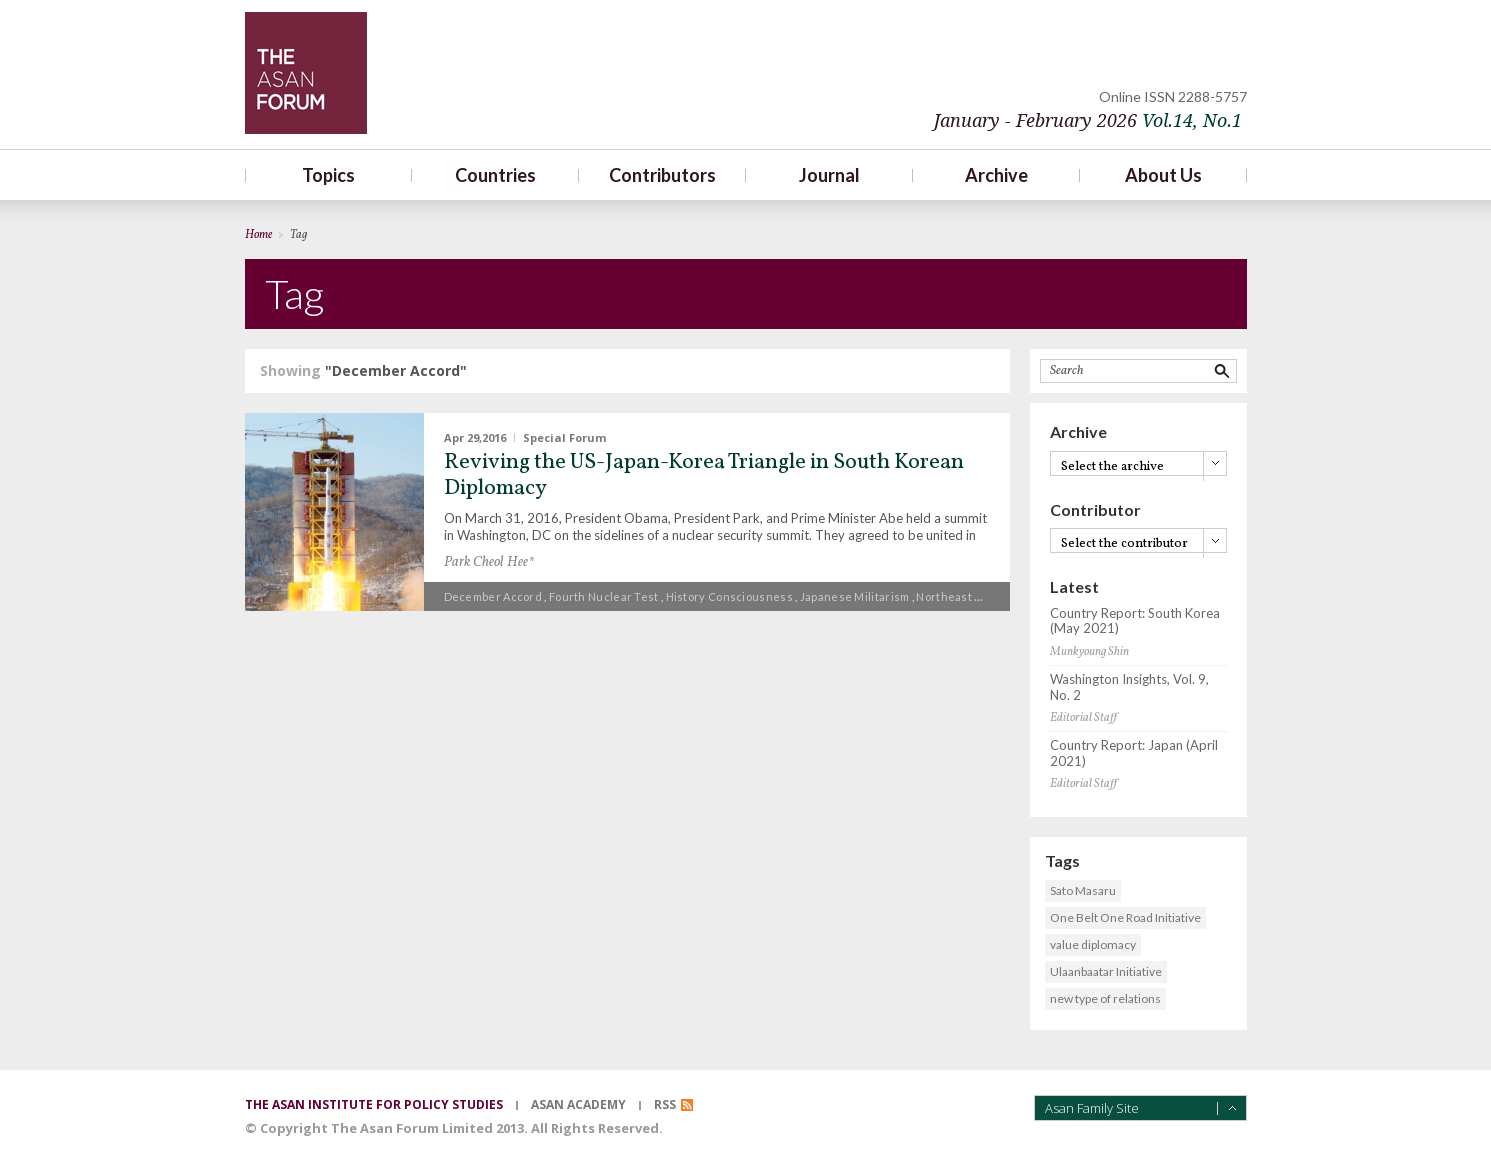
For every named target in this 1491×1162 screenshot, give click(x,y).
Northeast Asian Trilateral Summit (1008, 596)
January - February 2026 (1088, 120)
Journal (829, 175)
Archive (996, 175)
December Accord (493, 596)
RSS (665, 1104)
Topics (328, 175)
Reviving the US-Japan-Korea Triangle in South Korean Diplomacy (704, 475)
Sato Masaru (1083, 890)
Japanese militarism (855, 596)
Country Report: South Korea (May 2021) (1135, 621)
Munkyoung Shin (1089, 652)
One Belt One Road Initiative (1125, 917)
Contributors (662, 175)
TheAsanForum (306, 73)
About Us (1163, 175)
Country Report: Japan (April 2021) (1134, 753)
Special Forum (564, 437)
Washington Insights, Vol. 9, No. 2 (1129, 687)
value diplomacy (1093, 944)
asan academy (578, 1104)
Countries (495, 175)
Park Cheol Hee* (489, 562)
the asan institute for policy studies (374, 1104)
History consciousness (729, 596)
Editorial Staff (1083, 718)
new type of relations (1105, 998)
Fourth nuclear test (604, 596)
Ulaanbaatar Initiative (1106, 971)
